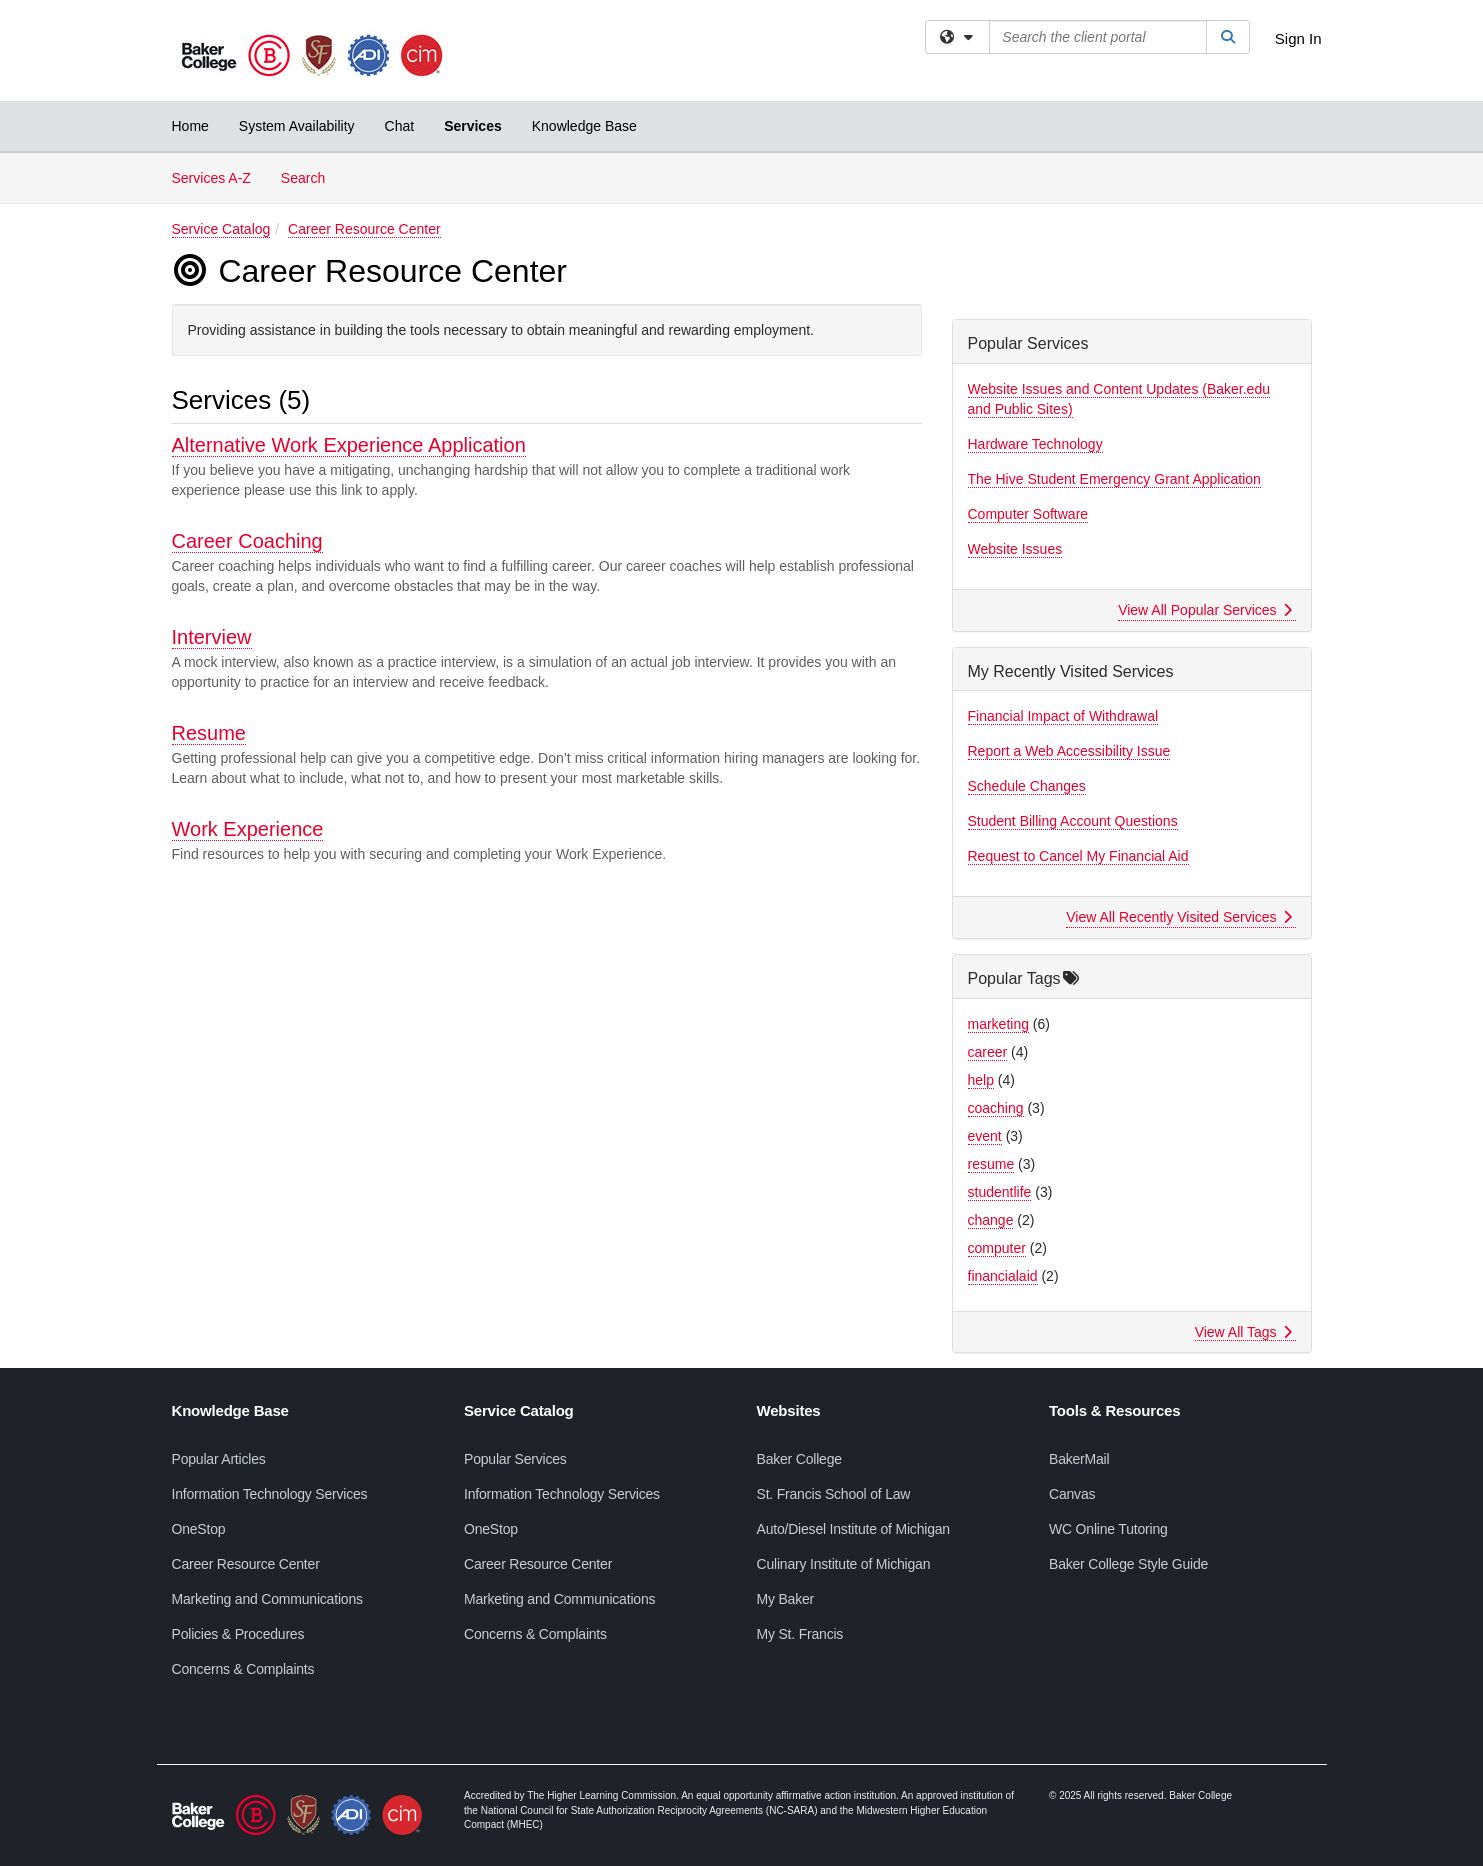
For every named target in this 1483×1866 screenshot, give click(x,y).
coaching (996, 1108)
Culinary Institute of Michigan (844, 1564)
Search (310, 176)
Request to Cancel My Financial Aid (1078, 856)
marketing (998, 1024)
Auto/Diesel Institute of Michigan (853, 1529)
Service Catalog (221, 229)
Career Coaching (247, 541)
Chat (400, 126)
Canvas (1072, 1494)
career (988, 1052)
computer (997, 1248)
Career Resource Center (364, 229)
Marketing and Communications (267, 1599)
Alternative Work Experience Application (349, 445)
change (991, 1220)
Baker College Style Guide (1128, 1564)
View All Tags (1243, 1332)
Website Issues (1015, 549)
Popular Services (515, 1459)
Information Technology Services (270, 1494)
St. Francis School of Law (834, 1494)
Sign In (1298, 38)
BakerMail (1079, 1459)
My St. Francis (800, 1634)
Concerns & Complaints (243, 1669)
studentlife (1000, 1192)
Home (190, 126)
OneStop (199, 1529)
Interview (212, 637)
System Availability (297, 126)
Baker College (799, 1459)
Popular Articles (219, 1459)
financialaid (1003, 1276)
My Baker (786, 1599)
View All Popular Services (1204, 610)
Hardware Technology (1035, 444)
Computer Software (1028, 514)
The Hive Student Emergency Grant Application (1114, 479)
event (985, 1136)
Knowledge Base (584, 126)
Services (473, 126)
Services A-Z (211, 178)
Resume (209, 733)
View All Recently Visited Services (1178, 917)
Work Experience (248, 829)
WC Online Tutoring (1108, 1529)
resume (991, 1164)
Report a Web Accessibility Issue (1069, 751)
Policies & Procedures (238, 1634)
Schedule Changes (1027, 786)
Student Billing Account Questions (1073, 821)
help (981, 1080)
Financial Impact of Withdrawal (1063, 716)
